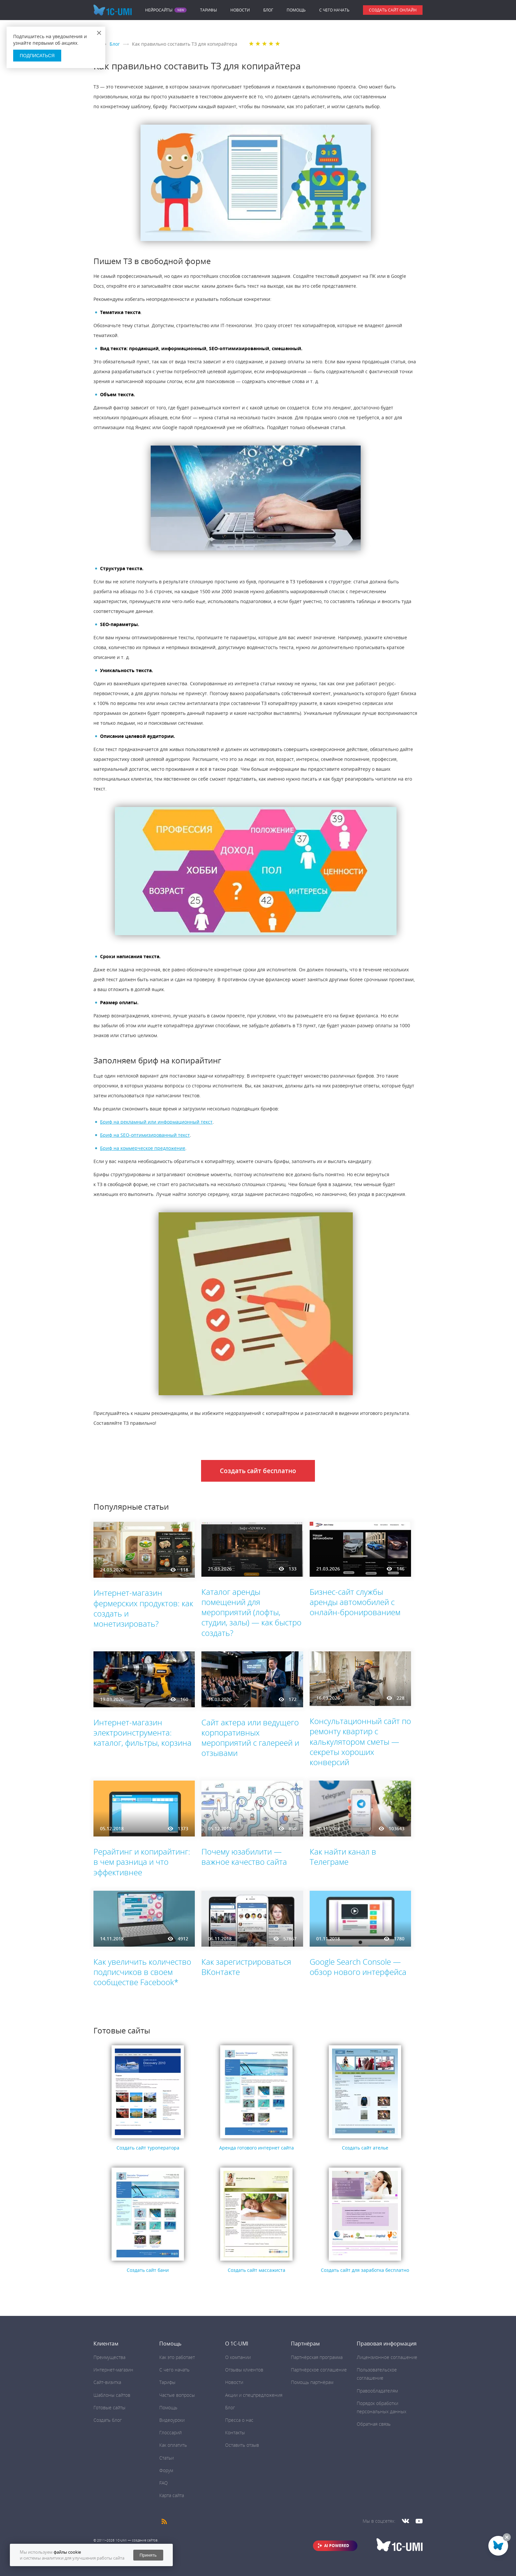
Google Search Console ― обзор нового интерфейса (358, 1966)
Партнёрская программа (317, 2357)
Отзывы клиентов (244, 2370)
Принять (148, 2555)
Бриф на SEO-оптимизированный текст (145, 1135)
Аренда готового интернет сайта (256, 2148)
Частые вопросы (177, 2395)
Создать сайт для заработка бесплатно (365, 2270)
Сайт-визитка (107, 2382)
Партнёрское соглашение (319, 2370)
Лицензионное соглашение (387, 2357)
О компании (238, 2357)
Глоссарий (170, 2432)
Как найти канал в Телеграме (343, 1856)
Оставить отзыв (242, 2445)
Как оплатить (173, 2445)
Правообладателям (377, 2391)
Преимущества (109, 2357)
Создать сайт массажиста (256, 2270)
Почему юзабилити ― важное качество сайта (244, 1856)
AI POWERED (336, 2545)
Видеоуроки (172, 2420)
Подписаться (37, 55)
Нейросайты (158, 10)
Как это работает (177, 2357)
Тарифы (208, 10)
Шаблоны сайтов (111, 2395)
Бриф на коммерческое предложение (142, 1148)
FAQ (163, 2483)
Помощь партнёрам (312, 2382)
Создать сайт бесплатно (258, 1471)
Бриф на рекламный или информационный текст (156, 1122)
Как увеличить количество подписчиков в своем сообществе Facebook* (142, 1971)
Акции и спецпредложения (253, 2395)
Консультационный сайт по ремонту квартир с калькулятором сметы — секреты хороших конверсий (360, 1741)
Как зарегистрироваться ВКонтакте (246, 1966)
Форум (166, 2470)
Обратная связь (374, 2424)
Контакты (235, 2432)
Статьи (166, 2458)
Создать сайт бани (148, 2270)
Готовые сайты (109, 2407)
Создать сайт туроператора (147, 2148)
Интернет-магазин (113, 2370)
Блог (268, 10)
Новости (240, 10)
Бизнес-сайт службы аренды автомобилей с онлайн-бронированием (355, 1601)
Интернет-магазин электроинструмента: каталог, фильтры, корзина (142, 1732)
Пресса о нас (239, 2420)
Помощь (296, 10)
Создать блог (107, 2420)
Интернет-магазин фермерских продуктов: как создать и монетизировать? (143, 1608)
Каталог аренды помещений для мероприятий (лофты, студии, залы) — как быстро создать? (251, 1612)
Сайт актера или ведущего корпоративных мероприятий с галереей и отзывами (250, 1738)
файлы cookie (67, 2552)
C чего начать (334, 10)
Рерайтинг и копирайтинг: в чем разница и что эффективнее (141, 1861)
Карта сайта (171, 2495)
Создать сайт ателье (365, 2148)
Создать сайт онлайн (393, 10)
